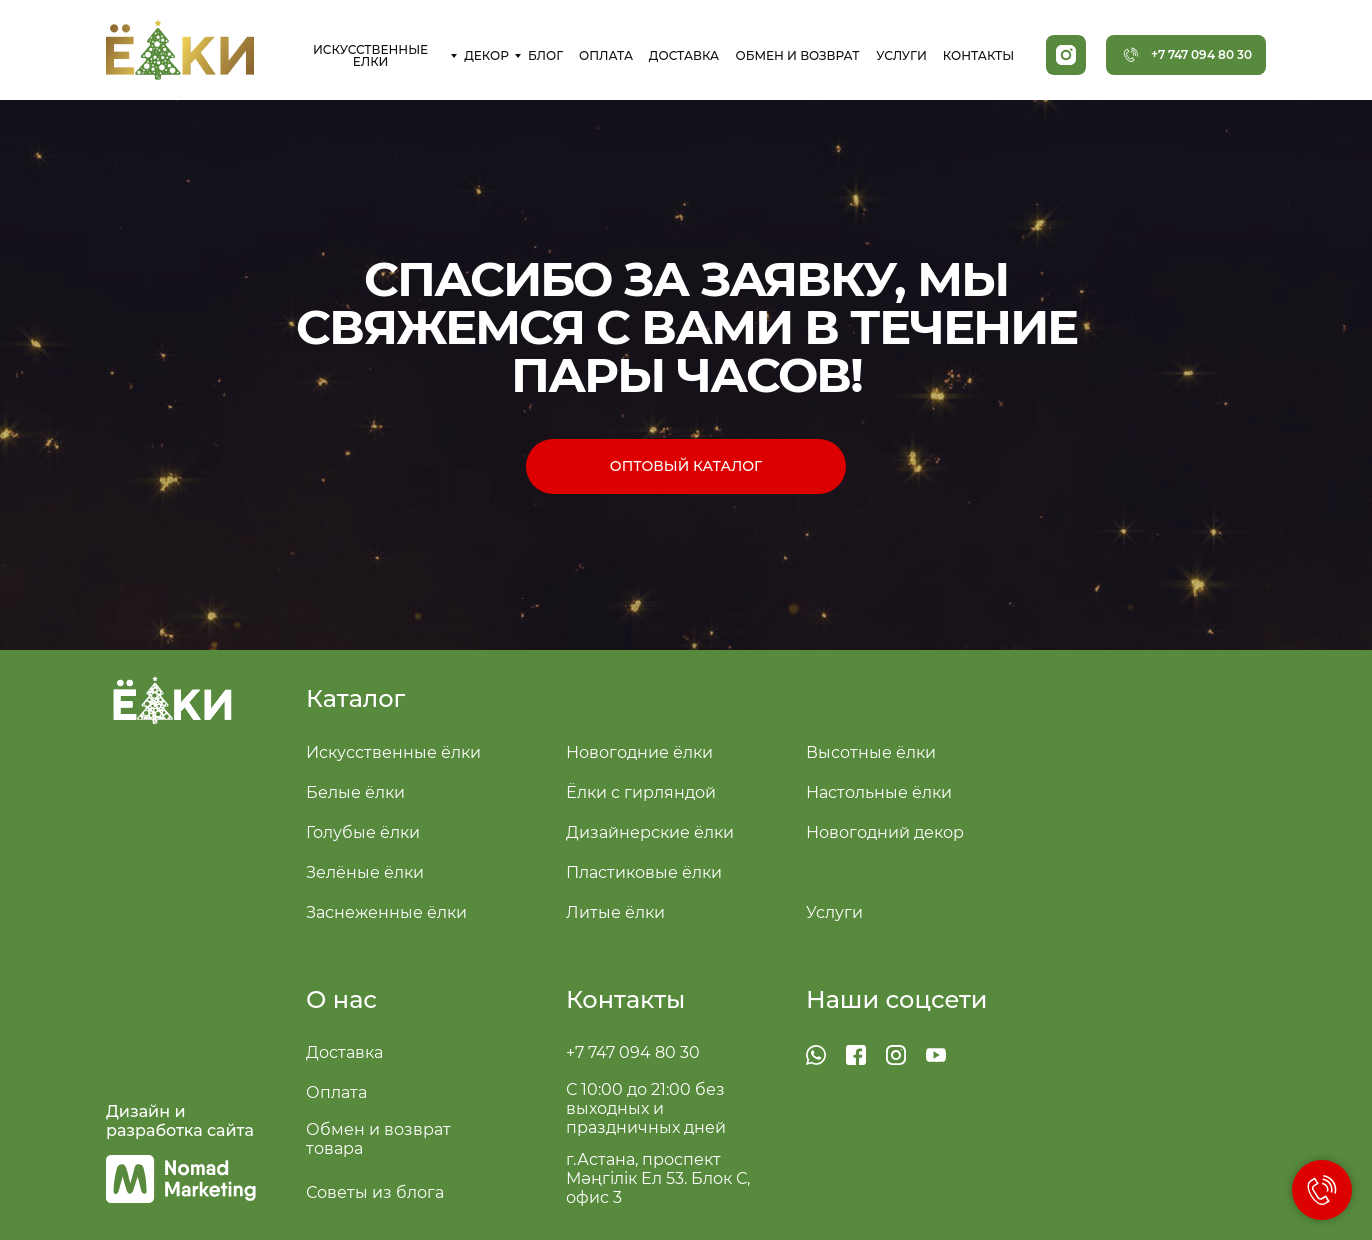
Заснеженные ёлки (386, 912)
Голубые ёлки (363, 832)
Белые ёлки (355, 792)
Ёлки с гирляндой (641, 792)
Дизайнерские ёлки (650, 832)
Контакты (625, 999)
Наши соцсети (897, 999)
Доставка (344, 1052)
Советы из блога (375, 1192)
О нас (341, 999)
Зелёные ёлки (365, 872)
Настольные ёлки (879, 792)
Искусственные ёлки (393, 752)
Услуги (834, 912)
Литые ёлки (615, 912)
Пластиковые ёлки (644, 872)
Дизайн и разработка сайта (180, 1121)
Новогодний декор (885, 832)
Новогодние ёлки (639, 752)
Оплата (336, 1092)
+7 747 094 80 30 (633, 1052)
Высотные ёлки (871, 752)
